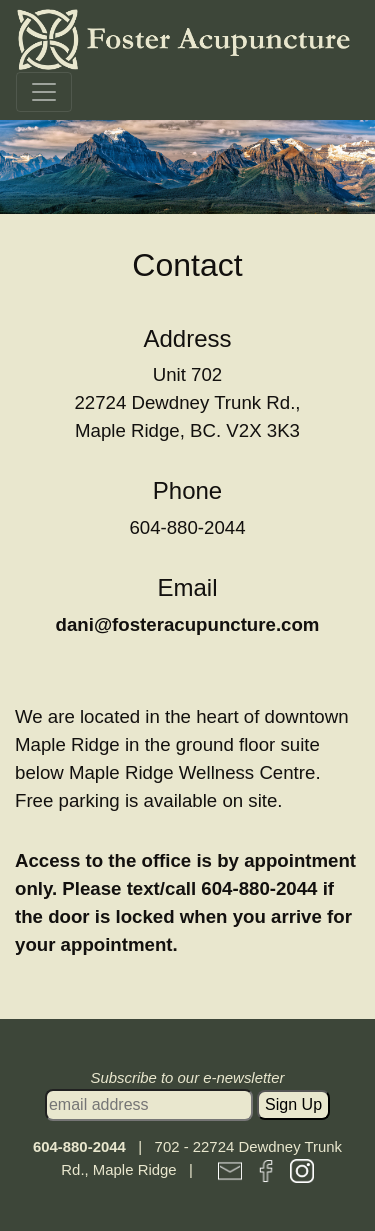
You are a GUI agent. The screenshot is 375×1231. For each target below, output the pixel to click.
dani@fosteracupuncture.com (188, 624)
